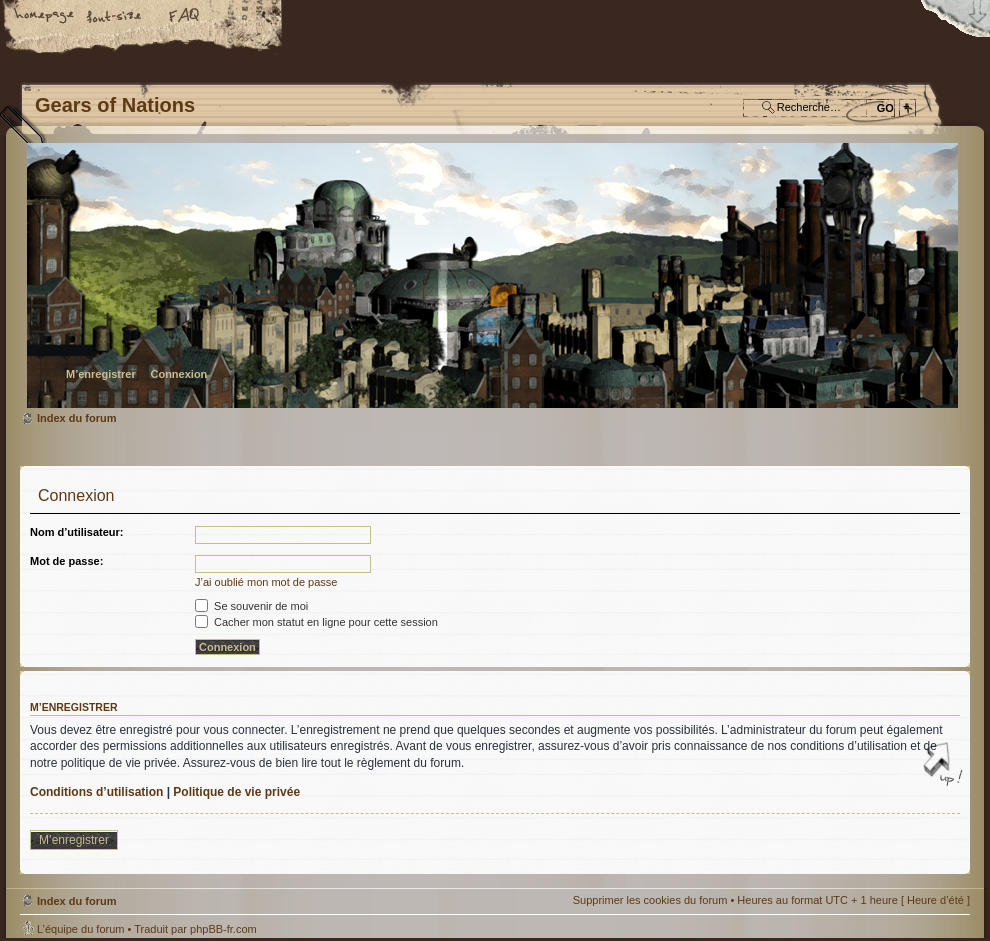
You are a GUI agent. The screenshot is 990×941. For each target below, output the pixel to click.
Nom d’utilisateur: (77, 532)
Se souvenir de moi (251, 606)
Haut (945, 766)
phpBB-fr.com (223, 929)
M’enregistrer (101, 374)
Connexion (178, 374)
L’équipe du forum (80, 929)
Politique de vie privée (236, 792)
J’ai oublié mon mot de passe (266, 582)
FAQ (185, 17)
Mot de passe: (66, 561)
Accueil (45, 17)
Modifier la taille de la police (115, 17)
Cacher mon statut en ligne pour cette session (316, 622)
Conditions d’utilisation (96, 792)
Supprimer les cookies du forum (650, 900)
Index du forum (492, 275)
